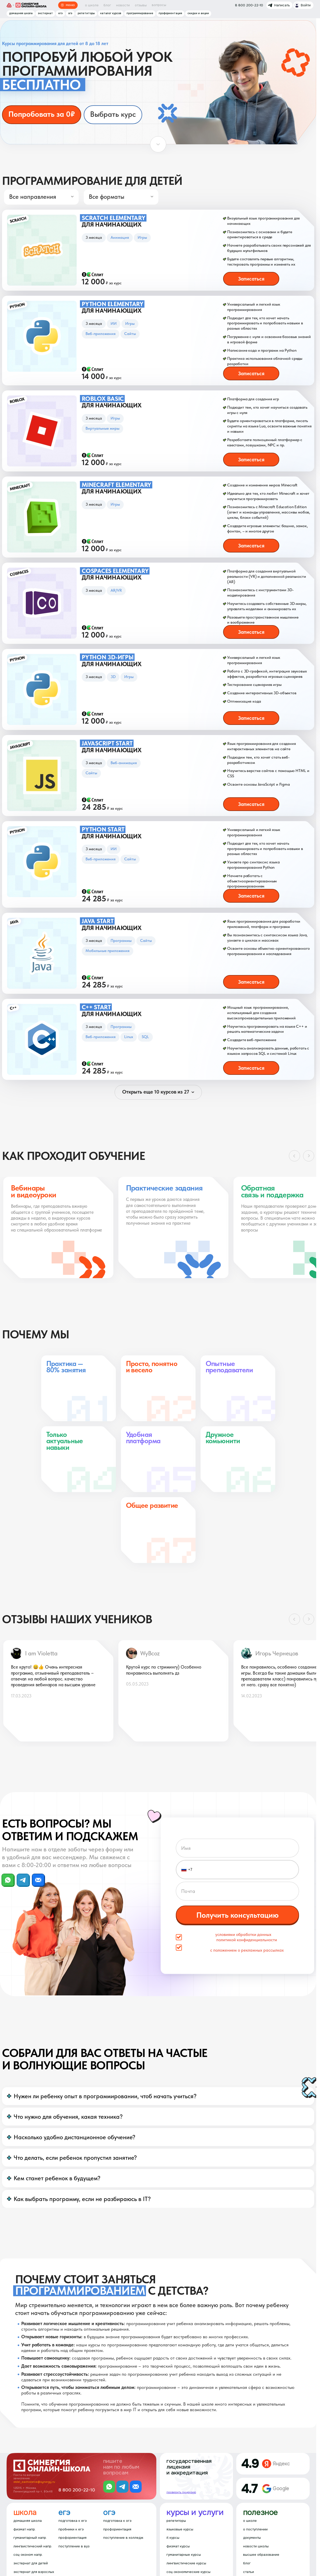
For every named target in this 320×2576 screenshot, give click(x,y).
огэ (70, 13)
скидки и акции (198, 13)
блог (107, 5)
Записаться (251, 287)
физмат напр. (24, 2537)
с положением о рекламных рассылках (247, 1958)
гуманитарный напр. (30, 2546)
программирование (139, 13)
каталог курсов (110, 13)
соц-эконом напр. (28, 2563)
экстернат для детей (30, 2571)
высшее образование (261, 2563)
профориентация (170, 13)
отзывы (141, 5)
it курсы (172, 2546)
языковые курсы (179, 2537)
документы (252, 2546)
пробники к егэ (71, 2537)
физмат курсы (178, 2554)
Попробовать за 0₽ (41, 113)
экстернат (45, 13)
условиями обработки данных (243, 1942)
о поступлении (255, 2537)
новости (123, 5)
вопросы (159, 5)
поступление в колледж (123, 2546)
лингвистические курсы (186, 2571)
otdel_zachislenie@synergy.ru (34, 2490)
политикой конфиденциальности (246, 1947)
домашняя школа (21, 13)
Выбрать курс (113, 113)
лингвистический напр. (32, 2554)
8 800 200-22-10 (76, 2498)
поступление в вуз (74, 2554)
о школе (92, 5)
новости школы (256, 2554)
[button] (185, 1878)
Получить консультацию (237, 1923)
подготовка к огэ (117, 2529)
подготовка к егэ (72, 2529)
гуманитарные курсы (183, 2563)
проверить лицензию (181, 2500)
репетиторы (86, 13)
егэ (60, 13)
